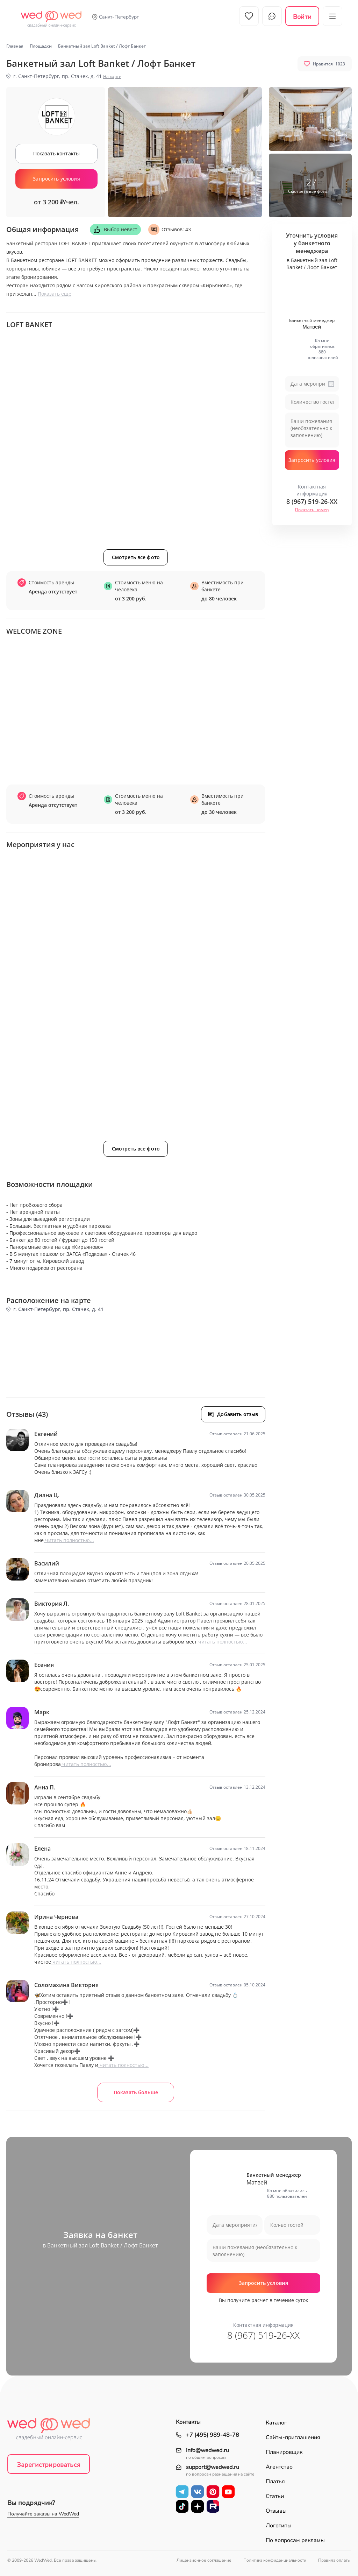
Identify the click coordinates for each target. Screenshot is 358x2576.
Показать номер (312, 510)
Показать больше (136, 2092)
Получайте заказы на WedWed (43, 2514)
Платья (275, 2481)
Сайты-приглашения (293, 2437)
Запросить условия (56, 178)
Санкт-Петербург (119, 17)
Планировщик (284, 2452)
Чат (272, 16)
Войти (302, 17)
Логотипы (279, 2525)
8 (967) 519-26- (311, 501)
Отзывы (276, 2511)
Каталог (276, 2423)
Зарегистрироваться (48, 2465)
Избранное (249, 16)
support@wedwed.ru (212, 2467)
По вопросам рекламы (295, 2540)
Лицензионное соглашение (204, 2560)
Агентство (279, 2467)
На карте (112, 76)
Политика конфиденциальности (274, 2560)
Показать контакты (56, 153)
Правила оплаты (334, 2560)
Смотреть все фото (136, 557)
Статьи (275, 2496)
